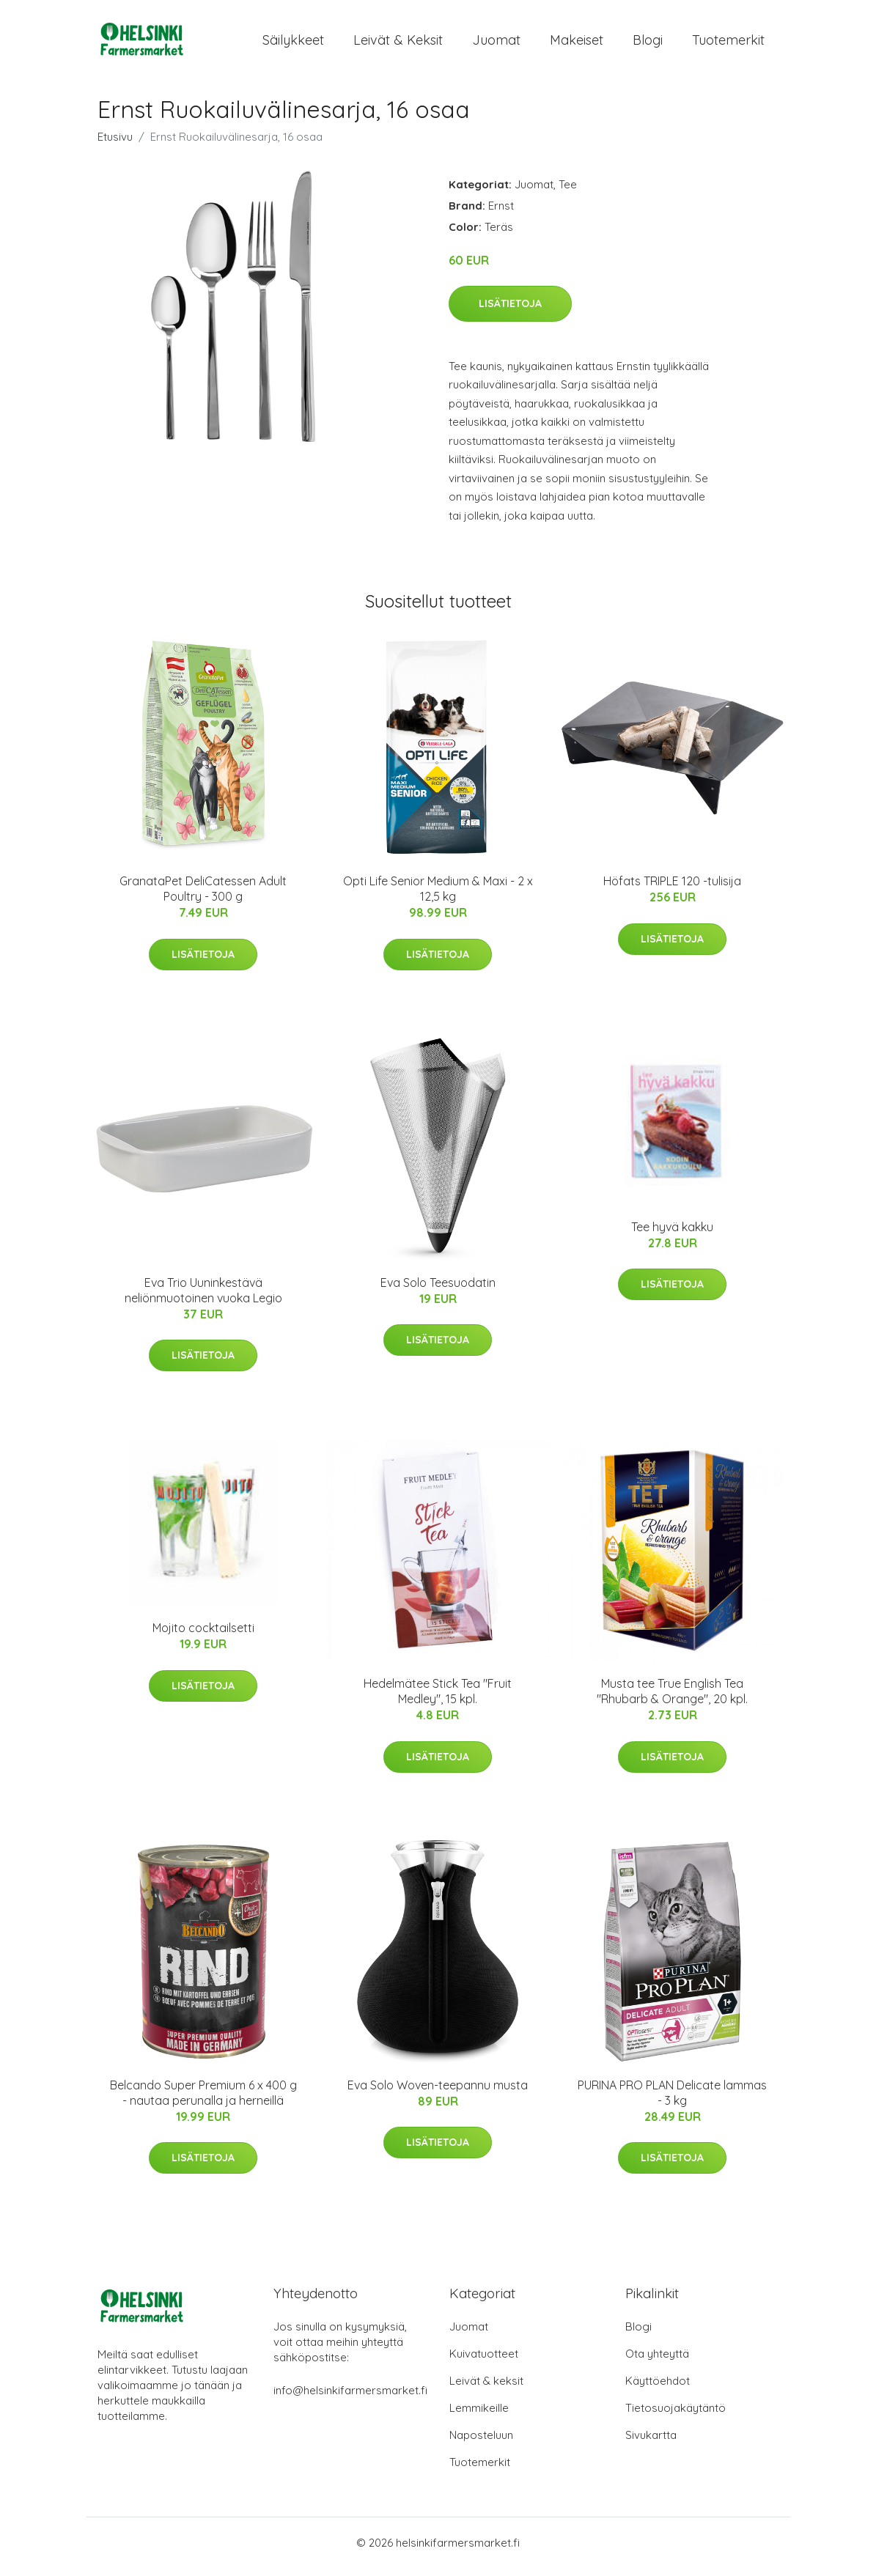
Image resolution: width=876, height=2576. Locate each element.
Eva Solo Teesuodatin (438, 1290)
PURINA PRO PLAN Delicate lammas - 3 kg (672, 2100)
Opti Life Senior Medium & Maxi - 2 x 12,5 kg (438, 897)
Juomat (496, 43)
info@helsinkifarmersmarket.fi (350, 2398)
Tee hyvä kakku (672, 1234)
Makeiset (576, 43)
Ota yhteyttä (657, 2362)
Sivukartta (651, 2443)
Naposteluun (481, 2443)
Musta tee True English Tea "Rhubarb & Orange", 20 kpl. (672, 1699)
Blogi (648, 43)
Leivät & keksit (398, 43)
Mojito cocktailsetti (203, 1635)
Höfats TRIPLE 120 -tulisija (672, 889)
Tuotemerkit (728, 43)
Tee (568, 192)
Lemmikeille (479, 2416)
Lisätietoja (510, 310)
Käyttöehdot (657, 2389)
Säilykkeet (293, 43)
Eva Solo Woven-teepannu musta (437, 2092)
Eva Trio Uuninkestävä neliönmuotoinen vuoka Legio (203, 1298)
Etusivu (115, 144)
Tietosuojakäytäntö (675, 2416)
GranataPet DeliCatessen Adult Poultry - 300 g (203, 897)
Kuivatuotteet (483, 2362)
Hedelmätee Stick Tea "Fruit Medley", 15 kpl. (438, 1699)
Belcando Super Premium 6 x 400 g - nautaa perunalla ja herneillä (203, 2100)
